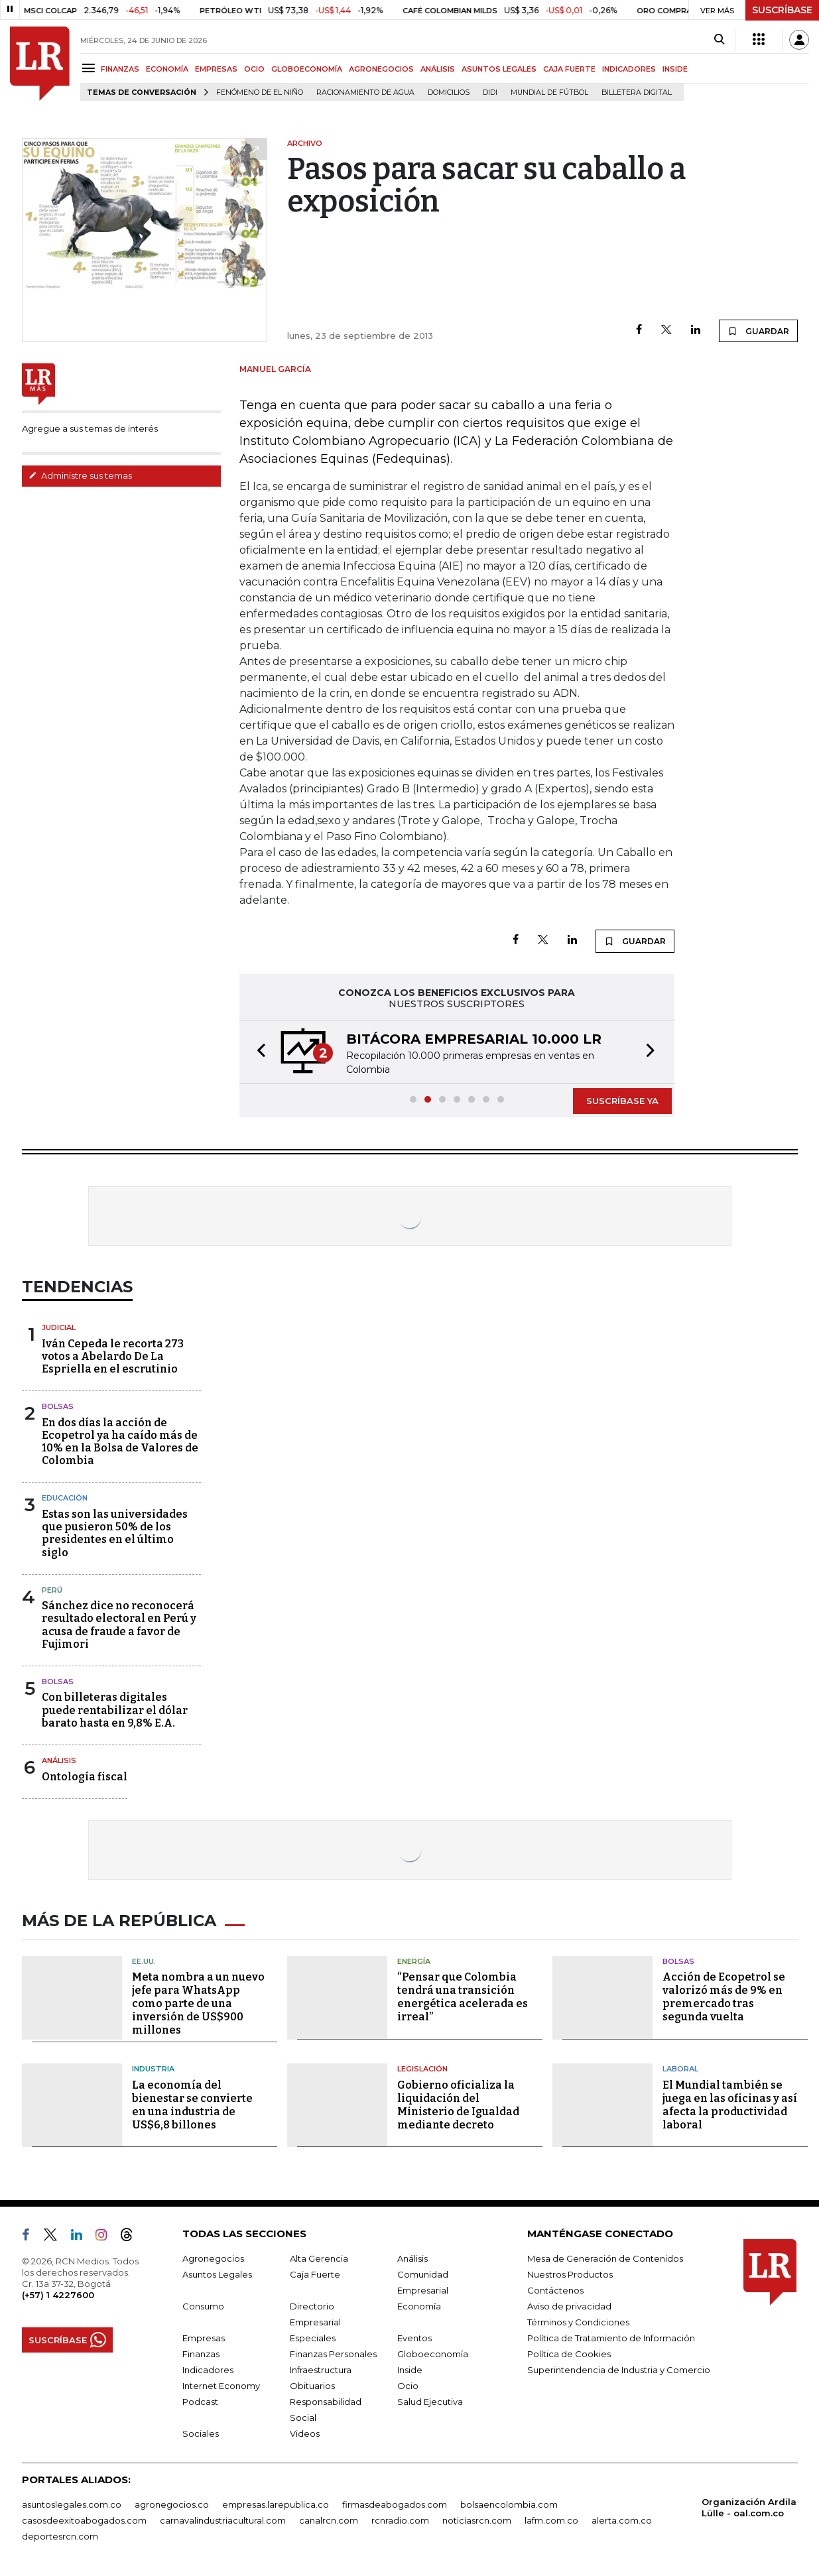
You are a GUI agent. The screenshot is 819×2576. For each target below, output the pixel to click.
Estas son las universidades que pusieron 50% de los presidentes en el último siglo (115, 1533)
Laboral (680, 2068)
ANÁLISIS (437, 69)
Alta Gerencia (319, 2258)
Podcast (200, 2401)
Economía (419, 2306)
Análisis (59, 1760)
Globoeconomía (432, 2354)
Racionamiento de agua (365, 92)
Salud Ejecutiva (430, 2401)
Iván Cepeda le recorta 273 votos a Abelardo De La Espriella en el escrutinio (113, 1356)
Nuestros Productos (570, 2274)
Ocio (407, 2385)
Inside (409, 2369)
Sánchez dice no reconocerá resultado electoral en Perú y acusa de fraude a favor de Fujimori (119, 1624)
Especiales (313, 2338)
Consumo (203, 2306)
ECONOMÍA (167, 69)
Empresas (203, 2338)
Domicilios (449, 92)
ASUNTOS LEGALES (499, 69)
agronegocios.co (172, 2504)
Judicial (59, 1327)
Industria (153, 2068)
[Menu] (90, 68)
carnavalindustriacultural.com (223, 2520)
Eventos (414, 2338)
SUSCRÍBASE (782, 10)
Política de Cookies (569, 2354)
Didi (490, 92)
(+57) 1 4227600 (58, 2295)
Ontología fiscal (84, 1776)
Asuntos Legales (217, 2274)
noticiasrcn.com (476, 2520)
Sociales (200, 2433)
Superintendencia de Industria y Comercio (618, 2369)
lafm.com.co (551, 2520)
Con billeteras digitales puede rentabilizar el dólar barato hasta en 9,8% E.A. (115, 1710)
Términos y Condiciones (578, 2322)
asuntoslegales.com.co (71, 2504)
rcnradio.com (400, 2520)
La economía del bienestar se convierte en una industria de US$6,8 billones (192, 2105)
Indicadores (207, 2369)
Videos (305, 2433)
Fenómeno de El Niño (259, 92)
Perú (52, 1590)
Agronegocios (213, 2258)
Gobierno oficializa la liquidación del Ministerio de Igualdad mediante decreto (458, 2105)
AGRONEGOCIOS (381, 69)
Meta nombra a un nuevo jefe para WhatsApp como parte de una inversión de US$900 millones (198, 2003)
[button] (257, 1051)
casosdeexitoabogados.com (84, 2520)
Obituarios (312, 2385)
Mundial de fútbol (549, 92)
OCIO (254, 69)
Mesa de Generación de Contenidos (605, 2258)
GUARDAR (758, 331)
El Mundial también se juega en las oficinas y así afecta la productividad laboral (729, 2105)
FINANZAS (120, 69)
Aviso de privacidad (569, 2306)
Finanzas (201, 2354)
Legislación (422, 2068)
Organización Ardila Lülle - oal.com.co (749, 2507)
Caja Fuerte (315, 2274)
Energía (413, 1961)
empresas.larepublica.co (275, 2504)
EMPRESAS (216, 69)
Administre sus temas (80, 475)
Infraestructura (320, 2369)
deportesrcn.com (60, 2536)
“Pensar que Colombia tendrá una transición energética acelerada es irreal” (462, 1997)
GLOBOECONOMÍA (306, 69)
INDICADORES (629, 69)
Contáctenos (555, 2290)
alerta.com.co (622, 2520)
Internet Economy (221, 2385)
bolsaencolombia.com (509, 2504)
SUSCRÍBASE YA (622, 1100)
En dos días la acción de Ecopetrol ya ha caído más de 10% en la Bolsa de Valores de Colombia (120, 1441)
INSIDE (675, 69)
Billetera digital (636, 92)
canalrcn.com (328, 2520)
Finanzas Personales (333, 2354)
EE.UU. (144, 1961)
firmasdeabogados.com (394, 2504)
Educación (65, 1498)
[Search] (719, 39)
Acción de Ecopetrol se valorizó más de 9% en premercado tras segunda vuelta (723, 1997)
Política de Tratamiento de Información (611, 2338)
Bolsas (58, 1406)
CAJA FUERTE (569, 69)
